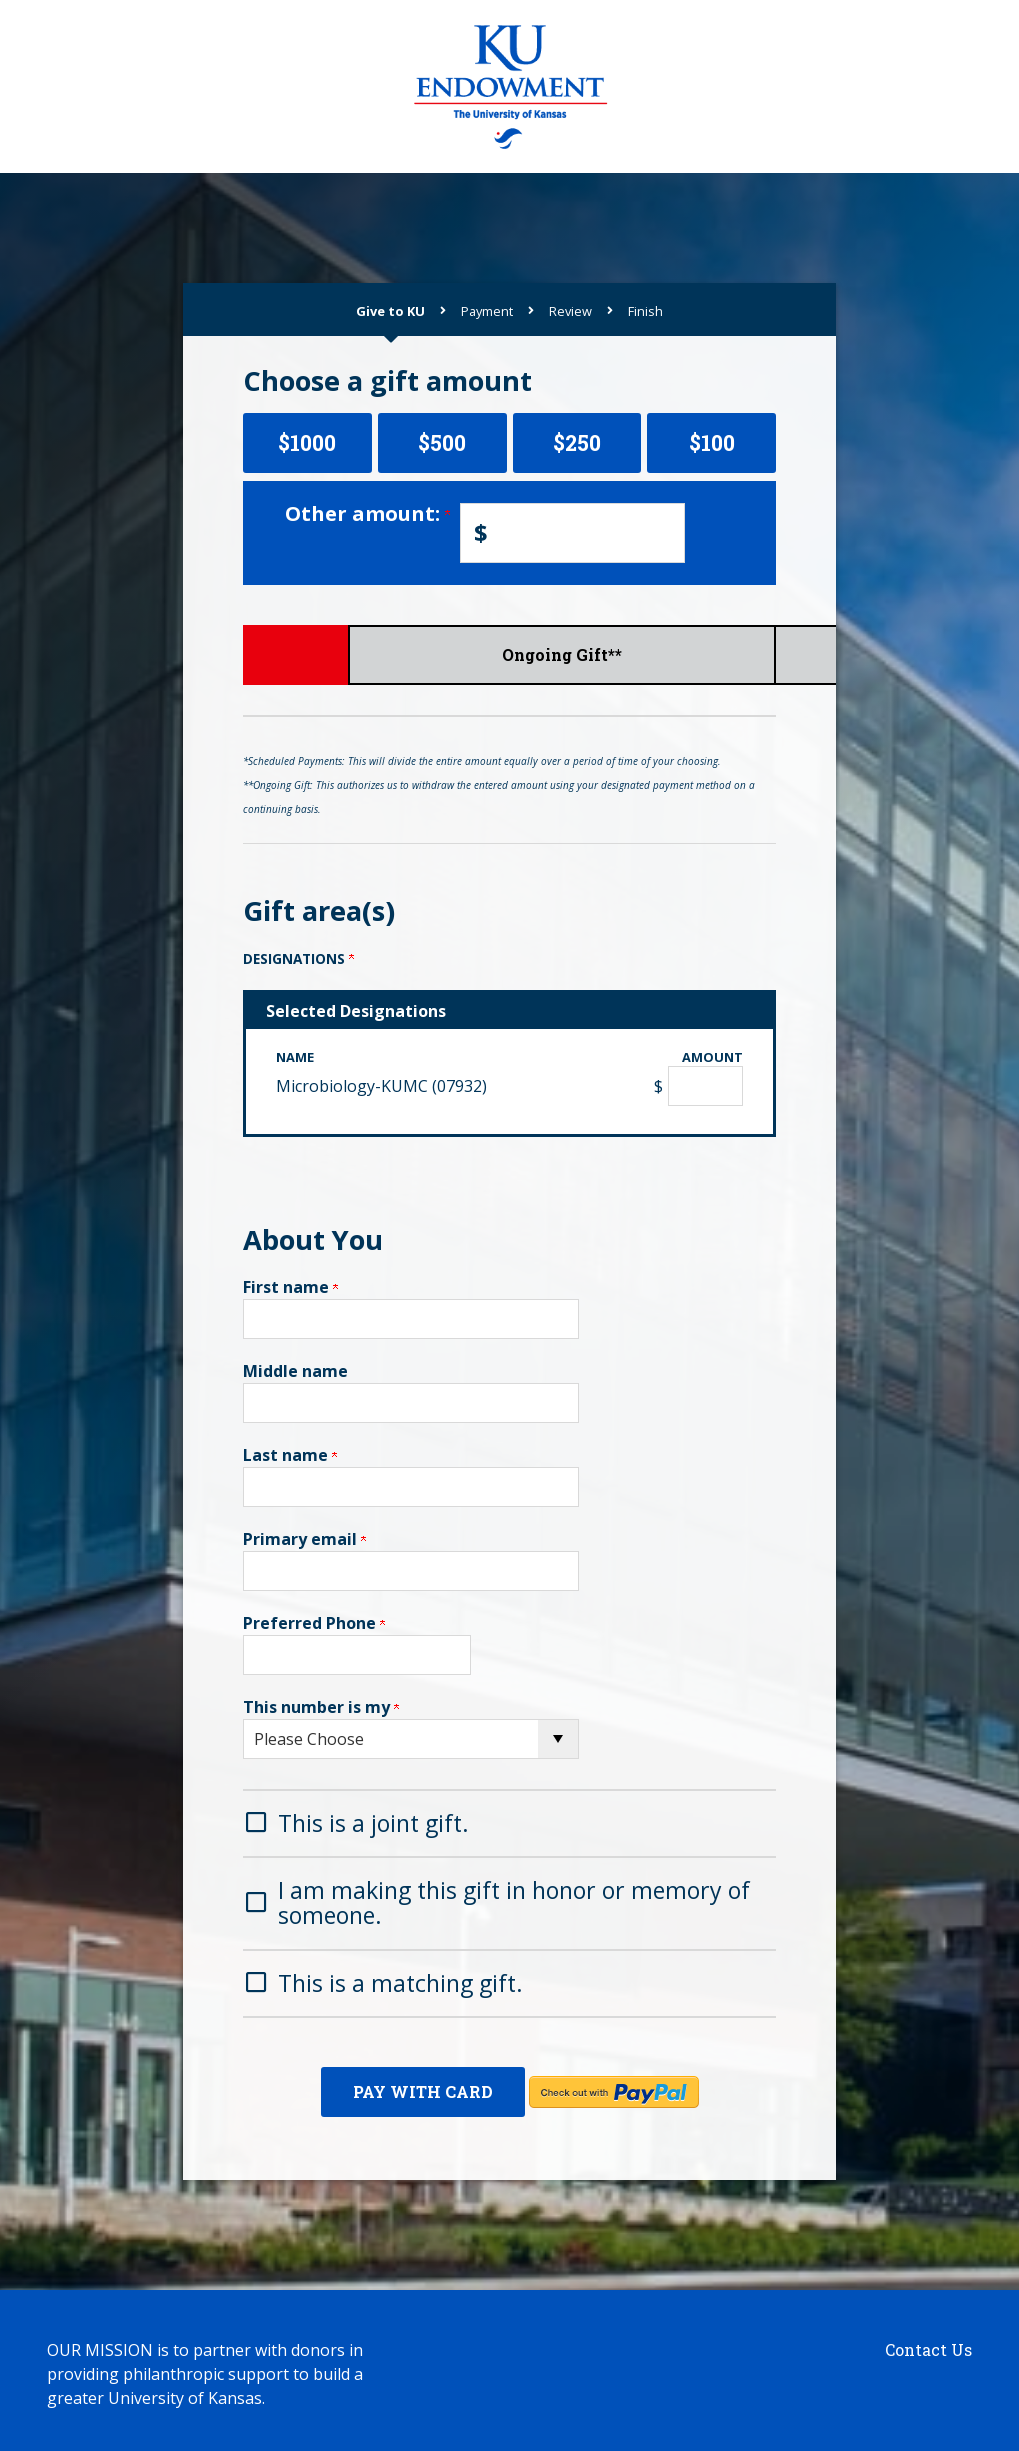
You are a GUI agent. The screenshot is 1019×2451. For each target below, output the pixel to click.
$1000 (307, 442)
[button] (509, 1821)
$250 (577, 442)
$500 (442, 442)
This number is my (321, 1707)
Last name (290, 1455)
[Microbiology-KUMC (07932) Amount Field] (705, 1086)
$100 (712, 442)
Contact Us (928, 2342)
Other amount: (367, 513)
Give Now (331, 654)
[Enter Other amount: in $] (572, 533)
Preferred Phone (314, 1623)
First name (290, 1287)
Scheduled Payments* (509, 654)
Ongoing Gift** (688, 654)
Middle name (295, 1371)
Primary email (304, 1539)
